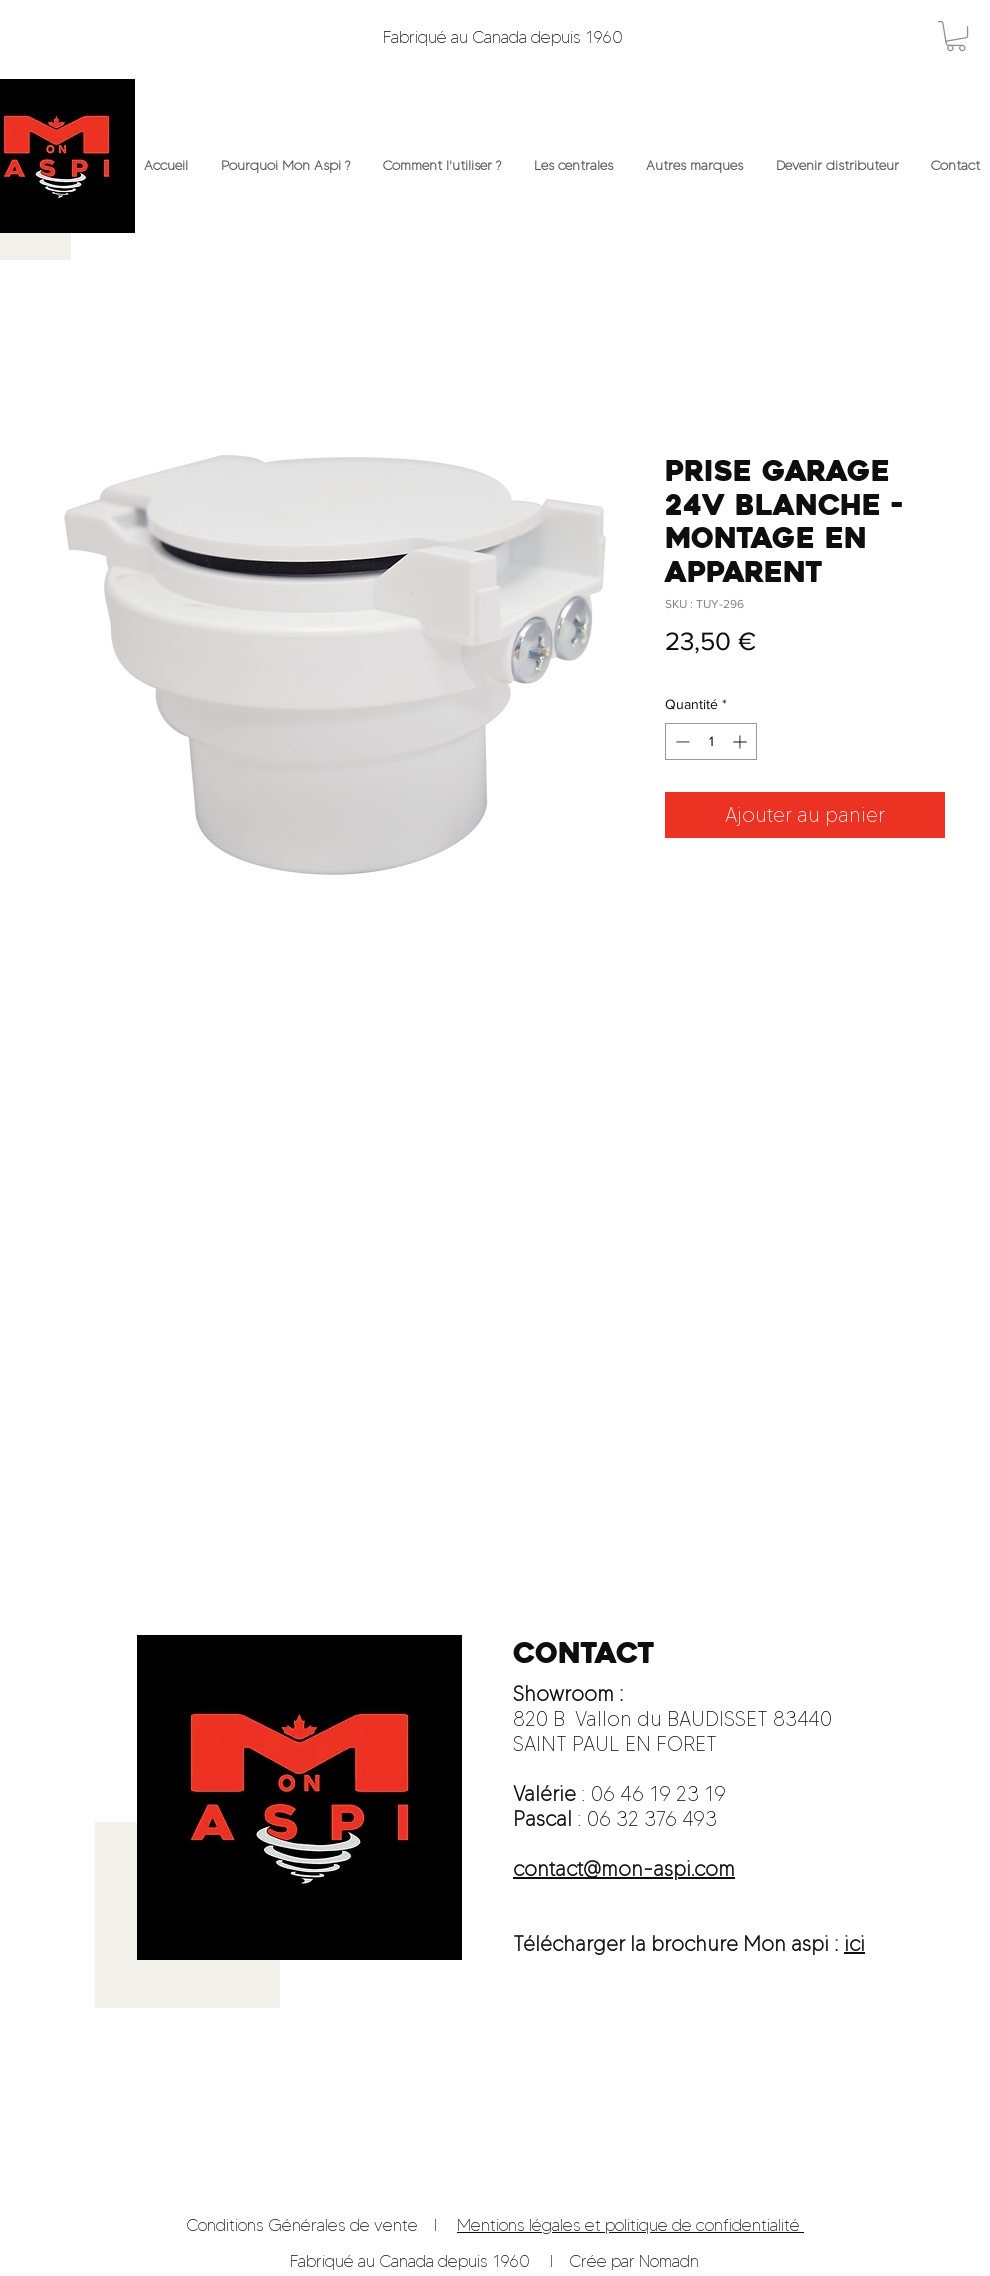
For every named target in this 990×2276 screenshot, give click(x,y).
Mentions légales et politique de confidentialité (630, 2225)
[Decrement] (680, 741)
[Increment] (741, 741)
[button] (956, 36)
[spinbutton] (711, 741)
